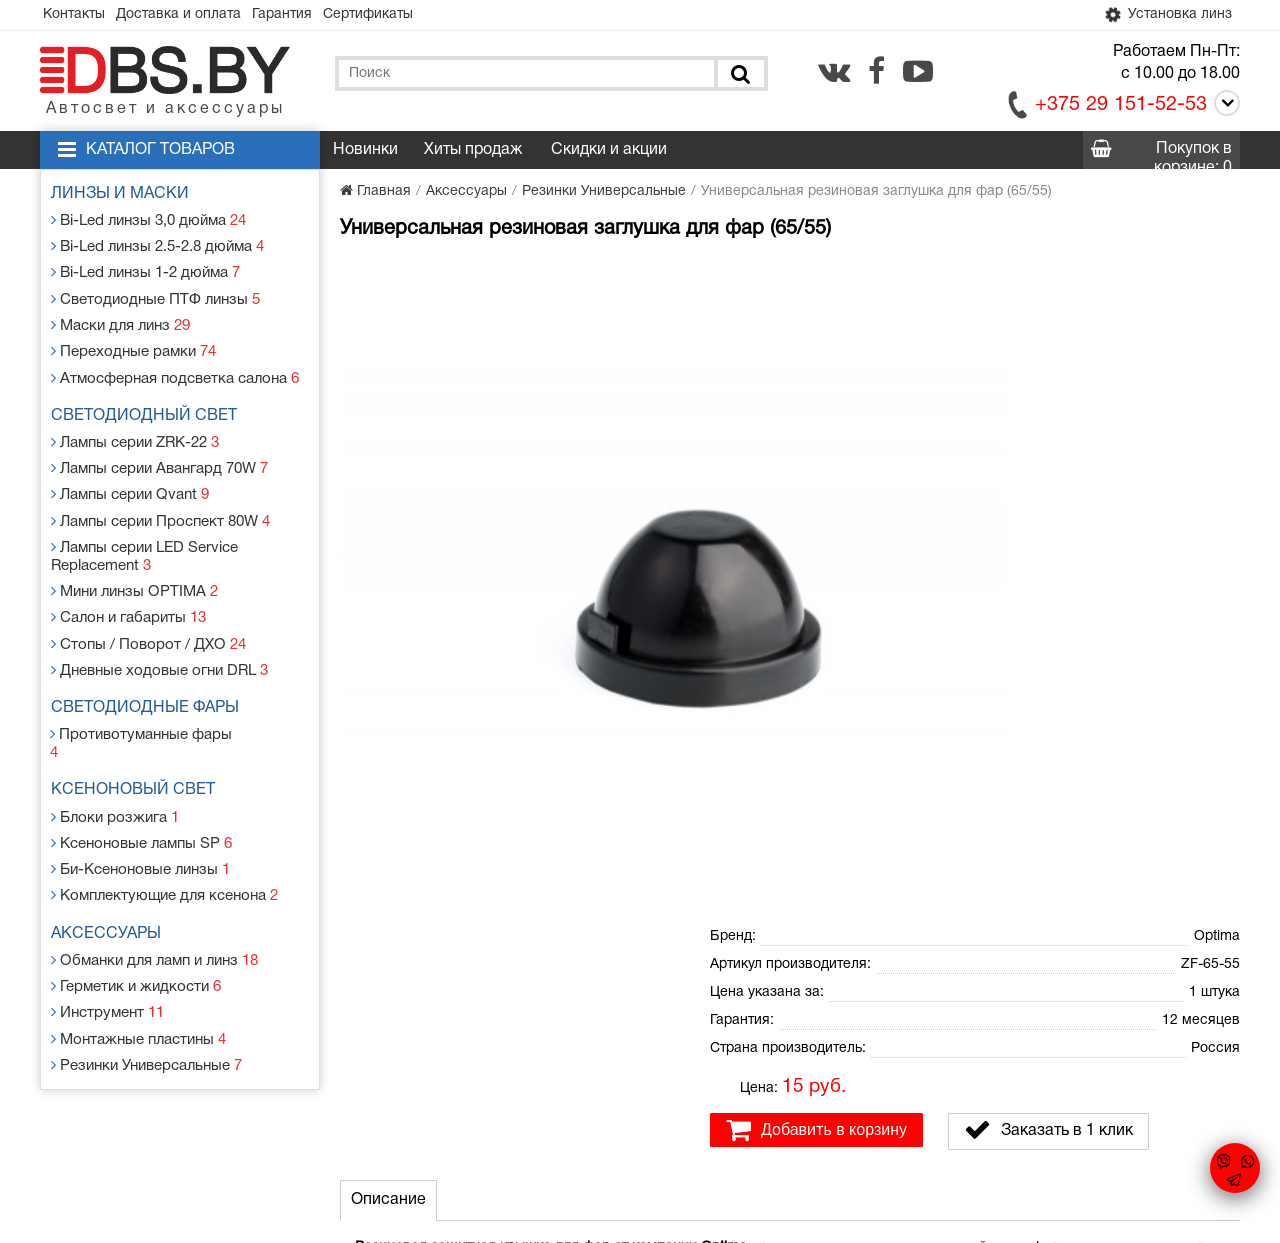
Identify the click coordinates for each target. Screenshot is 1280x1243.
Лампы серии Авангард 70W (161, 450)
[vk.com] (834, 73)
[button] (672, 276)
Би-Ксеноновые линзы (142, 808)
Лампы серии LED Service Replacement (147, 531)
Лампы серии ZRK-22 (138, 426)
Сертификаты (396, 15)
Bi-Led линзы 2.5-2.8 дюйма (159, 244)
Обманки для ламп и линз (157, 894)
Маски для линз (123, 316)
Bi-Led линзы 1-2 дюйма (147, 268)
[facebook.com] (876, 73)
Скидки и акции (609, 152)
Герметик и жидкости (137, 918)
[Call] (1223, 108)
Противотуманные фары (147, 698)
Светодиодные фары (150, 674)
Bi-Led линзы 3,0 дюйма (150, 220)
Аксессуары (111, 870)
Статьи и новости (469, 1071)
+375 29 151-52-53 (1121, 107)
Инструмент (110, 942)
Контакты (78, 15)
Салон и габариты (130, 588)
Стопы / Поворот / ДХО (147, 612)
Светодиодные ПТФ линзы (154, 292)
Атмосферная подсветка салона (175, 364)
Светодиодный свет (149, 402)
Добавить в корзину (816, 465)
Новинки (365, 152)
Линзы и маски (125, 196)
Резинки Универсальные (148, 990)
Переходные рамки (134, 340)
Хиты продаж (473, 152)
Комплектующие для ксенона (165, 832)
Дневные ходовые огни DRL (160, 636)
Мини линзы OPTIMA (135, 564)
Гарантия (302, 15)
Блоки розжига (117, 760)
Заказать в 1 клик (1048, 465)
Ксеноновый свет (138, 736)
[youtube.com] (918, 73)
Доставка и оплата (190, 15)
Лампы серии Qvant (132, 474)
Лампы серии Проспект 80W (161, 498)
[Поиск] (739, 75)
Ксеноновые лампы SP (143, 784)
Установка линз (1163, 15)
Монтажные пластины (140, 966)
